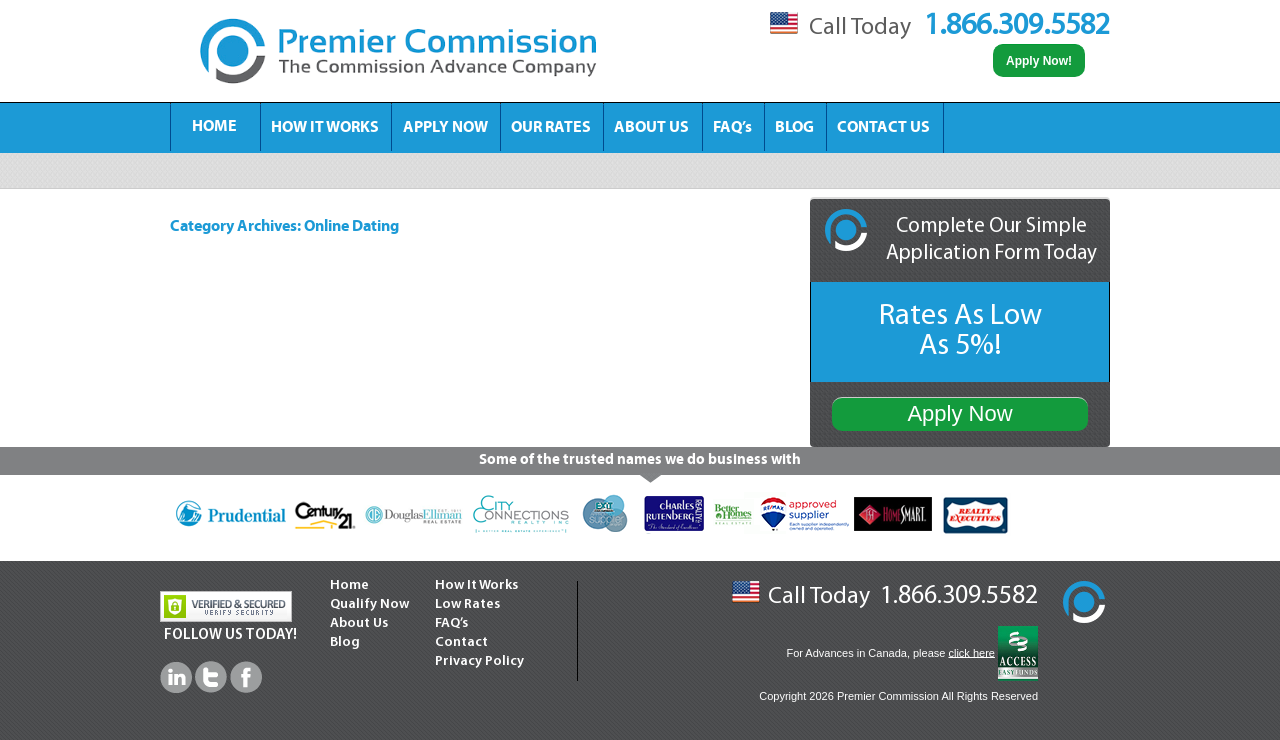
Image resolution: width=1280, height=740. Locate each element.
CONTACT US (883, 128)
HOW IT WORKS (325, 128)
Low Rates (467, 604)
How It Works (476, 585)
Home (349, 585)
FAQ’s (732, 128)
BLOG (794, 128)
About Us (359, 623)
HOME (214, 127)
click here (971, 652)
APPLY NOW (445, 128)
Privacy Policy (479, 661)
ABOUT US (651, 128)
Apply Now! (1039, 61)
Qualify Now (369, 604)
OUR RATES (551, 128)
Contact (461, 642)
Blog (345, 642)
